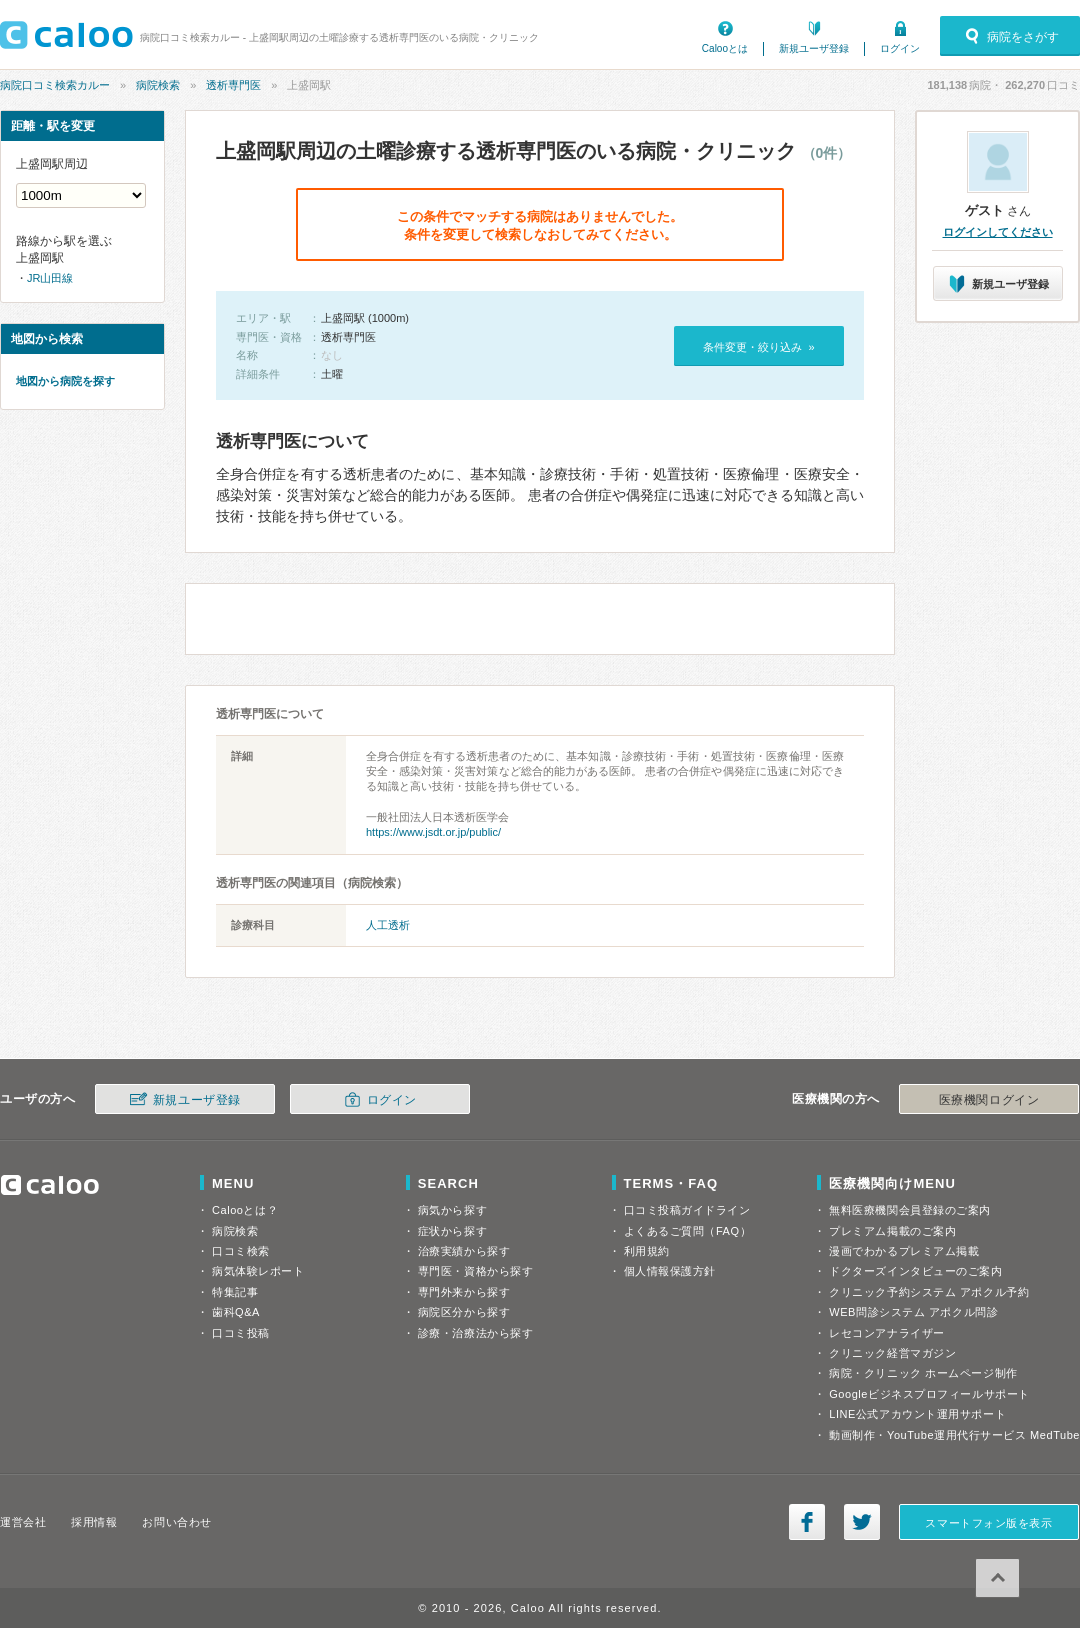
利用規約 (647, 1251)
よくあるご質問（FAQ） (688, 1231)
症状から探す (452, 1231)
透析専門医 (233, 85)
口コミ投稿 (241, 1333)
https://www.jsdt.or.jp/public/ (433, 832)
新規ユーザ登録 (814, 48)
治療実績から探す (464, 1251)
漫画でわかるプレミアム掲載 (904, 1251)
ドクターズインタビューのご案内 (915, 1271)
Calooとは (725, 48)
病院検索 (158, 85)
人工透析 (388, 925)
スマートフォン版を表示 (988, 1523)
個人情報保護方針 (670, 1271)
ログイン (900, 48)
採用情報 (94, 1522)
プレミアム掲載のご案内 (892, 1231)
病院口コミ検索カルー (55, 85)
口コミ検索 (241, 1251)
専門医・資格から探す (476, 1271)
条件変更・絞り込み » (758, 347)
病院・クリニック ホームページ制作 (923, 1373)
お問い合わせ (176, 1522)
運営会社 (23, 1522)
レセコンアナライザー (887, 1333)
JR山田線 (50, 278)
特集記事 (235, 1292)
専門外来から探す (464, 1292)
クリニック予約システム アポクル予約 (929, 1292)
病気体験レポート (258, 1271)
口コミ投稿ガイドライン (687, 1210)
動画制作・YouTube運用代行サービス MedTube (954, 1435)
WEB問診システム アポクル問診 (913, 1312)
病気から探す (452, 1210)
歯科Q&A (236, 1312)
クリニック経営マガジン (892, 1353)
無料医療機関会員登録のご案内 (910, 1210)
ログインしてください (998, 232)
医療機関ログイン (989, 1100)
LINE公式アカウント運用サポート (917, 1414)
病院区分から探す (464, 1312)
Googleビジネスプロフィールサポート (929, 1394)
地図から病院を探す (65, 381)
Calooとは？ (245, 1210)
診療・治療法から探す (476, 1333)
